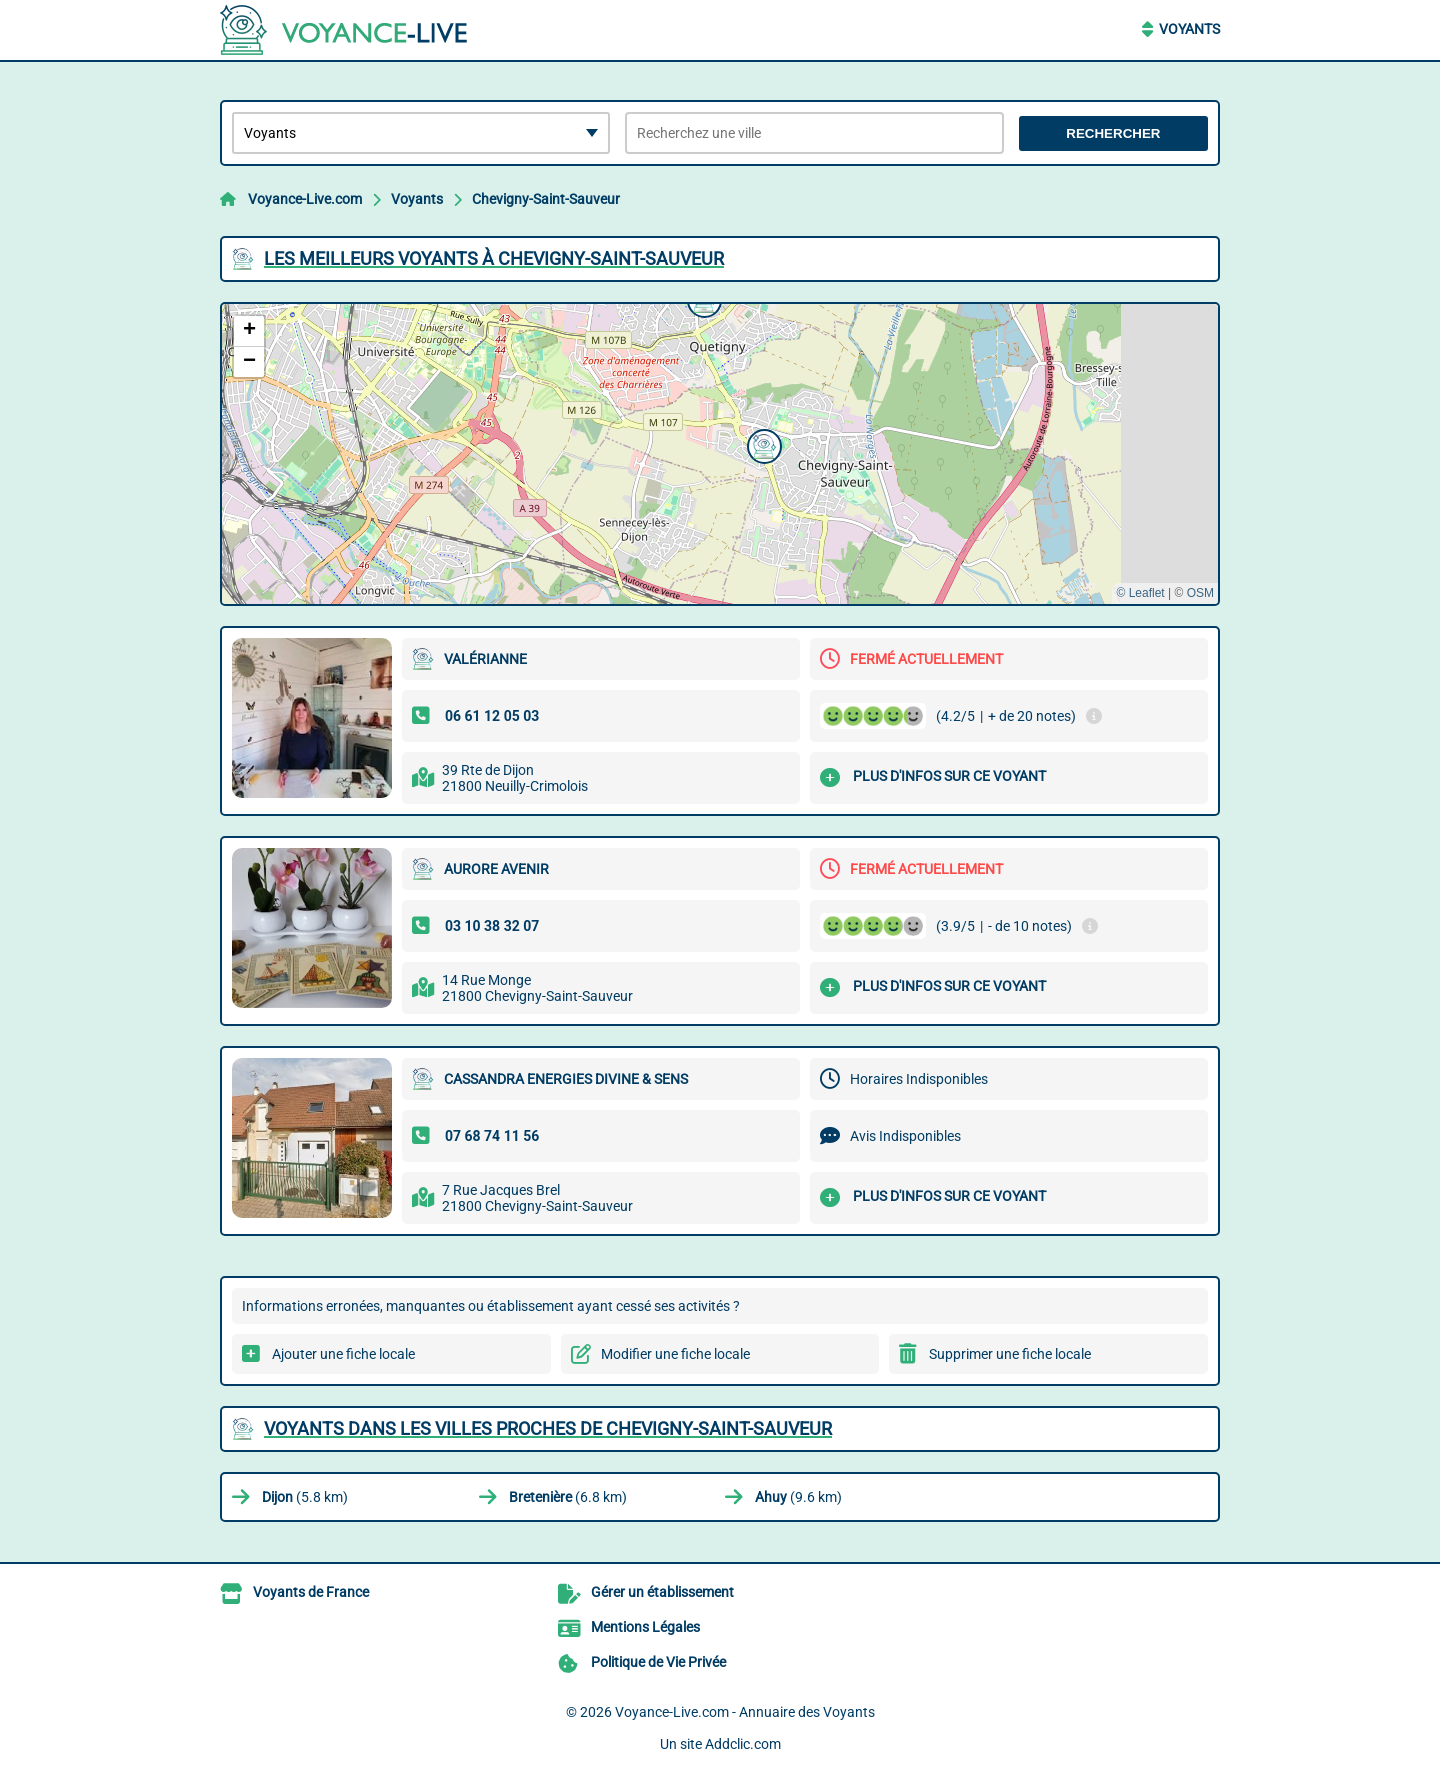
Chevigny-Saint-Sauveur (546, 199)
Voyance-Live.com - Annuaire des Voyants (745, 1712)
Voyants (1189, 29)
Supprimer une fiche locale (1010, 1354)
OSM (1200, 593)
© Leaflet (1140, 593)
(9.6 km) (798, 1497)
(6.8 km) (568, 1497)
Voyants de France (311, 1592)
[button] (762, 444)
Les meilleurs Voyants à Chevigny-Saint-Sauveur (494, 258)
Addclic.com (743, 1744)
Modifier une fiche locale (675, 1354)
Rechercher (1113, 133)
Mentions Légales (645, 1627)
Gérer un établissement (662, 1592)
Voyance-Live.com (305, 199)
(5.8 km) (305, 1497)
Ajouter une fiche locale (343, 1354)
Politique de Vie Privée (658, 1662)
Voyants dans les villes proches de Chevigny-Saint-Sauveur (548, 1428)
